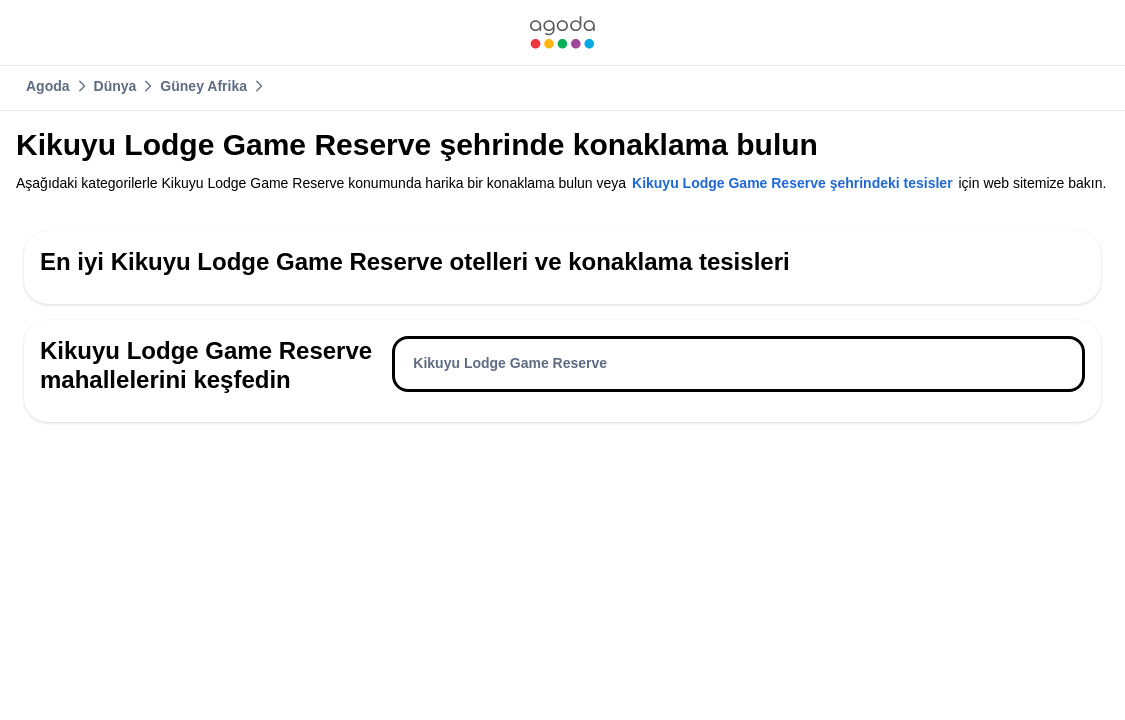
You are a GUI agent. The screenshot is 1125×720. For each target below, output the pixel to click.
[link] (562, 32)
